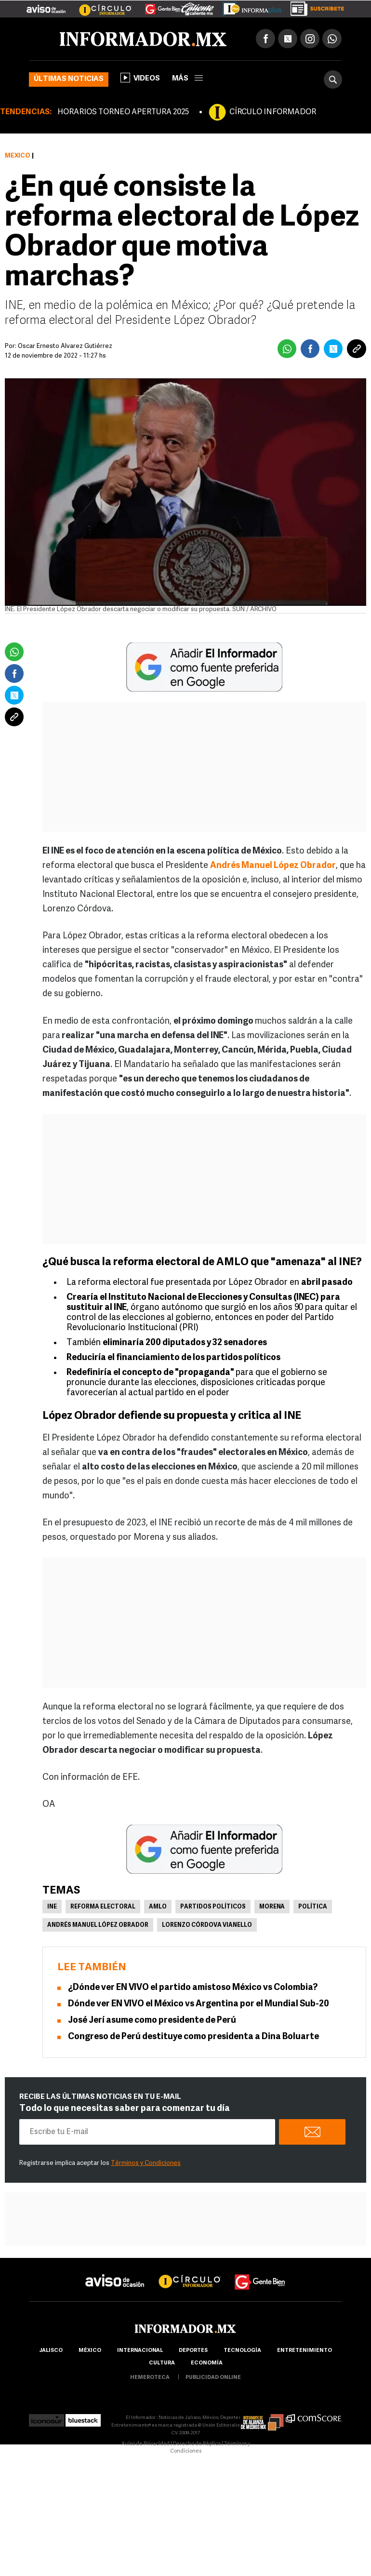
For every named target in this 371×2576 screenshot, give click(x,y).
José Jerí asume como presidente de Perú (152, 2020)
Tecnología (242, 2350)
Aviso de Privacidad (145, 2444)
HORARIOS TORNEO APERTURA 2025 (123, 112)
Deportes (193, 2350)
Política (312, 1907)
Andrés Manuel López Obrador (97, 1925)
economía (207, 2363)
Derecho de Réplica (197, 2444)
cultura (162, 2363)
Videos (140, 77)
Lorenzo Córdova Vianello (207, 1925)
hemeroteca (150, 2377)
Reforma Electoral (102, 1907)
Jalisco (51, 2350)
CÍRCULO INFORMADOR (272, 112)
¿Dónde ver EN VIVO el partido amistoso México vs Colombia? (193, 1987)
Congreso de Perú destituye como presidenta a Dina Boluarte (193, 2037)
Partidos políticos (213, 1907)
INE (52, 1907)
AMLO (158, 1907)
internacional (140, 2350)
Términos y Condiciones (146, 2163)
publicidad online (213, 2377)
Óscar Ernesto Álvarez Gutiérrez (65, 346)
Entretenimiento (304, 2350)
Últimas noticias (69, 79)
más (187, 78)
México (17, 156)
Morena (272, 1907)
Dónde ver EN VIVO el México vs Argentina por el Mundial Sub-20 (198, 2004)
